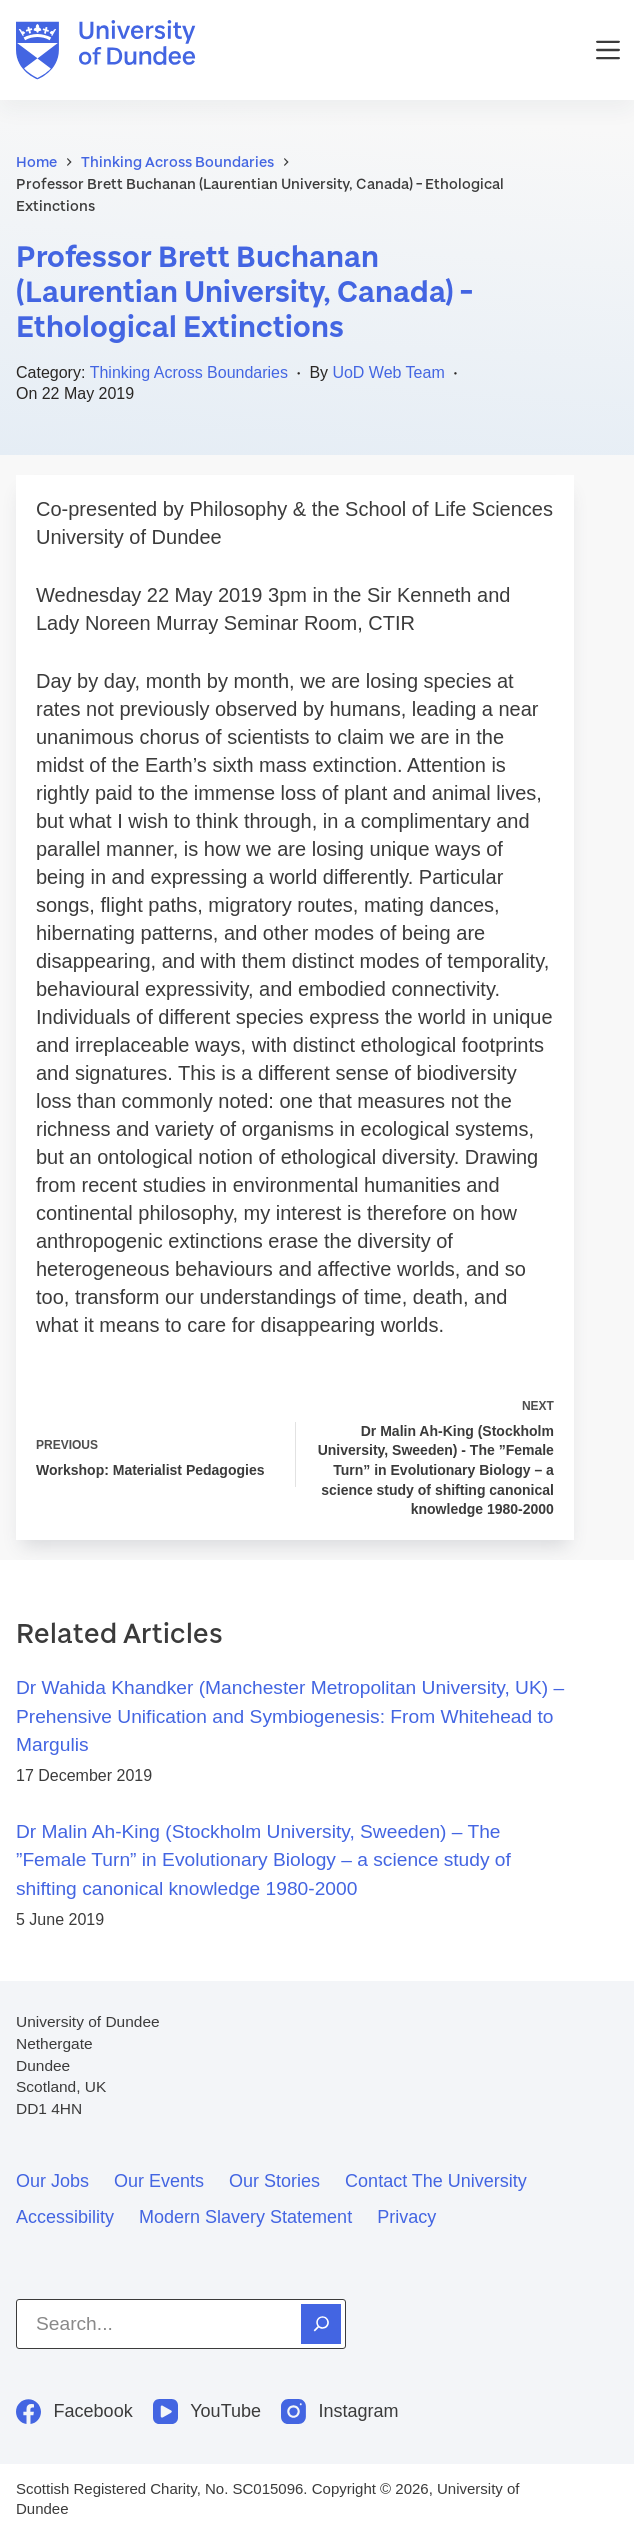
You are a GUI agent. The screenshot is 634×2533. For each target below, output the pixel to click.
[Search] (321, 2324)
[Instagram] (340, 2411)
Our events (159, 2181)
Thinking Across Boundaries (189, 372)
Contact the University (436, 2181)
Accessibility (65, 2217)
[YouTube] (207, 2411)
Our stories (274, 2181)
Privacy (406, 2217)
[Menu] (608, 50)
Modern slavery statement (245, 2217)
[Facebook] (74, 2411)
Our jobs (52, 2181)
